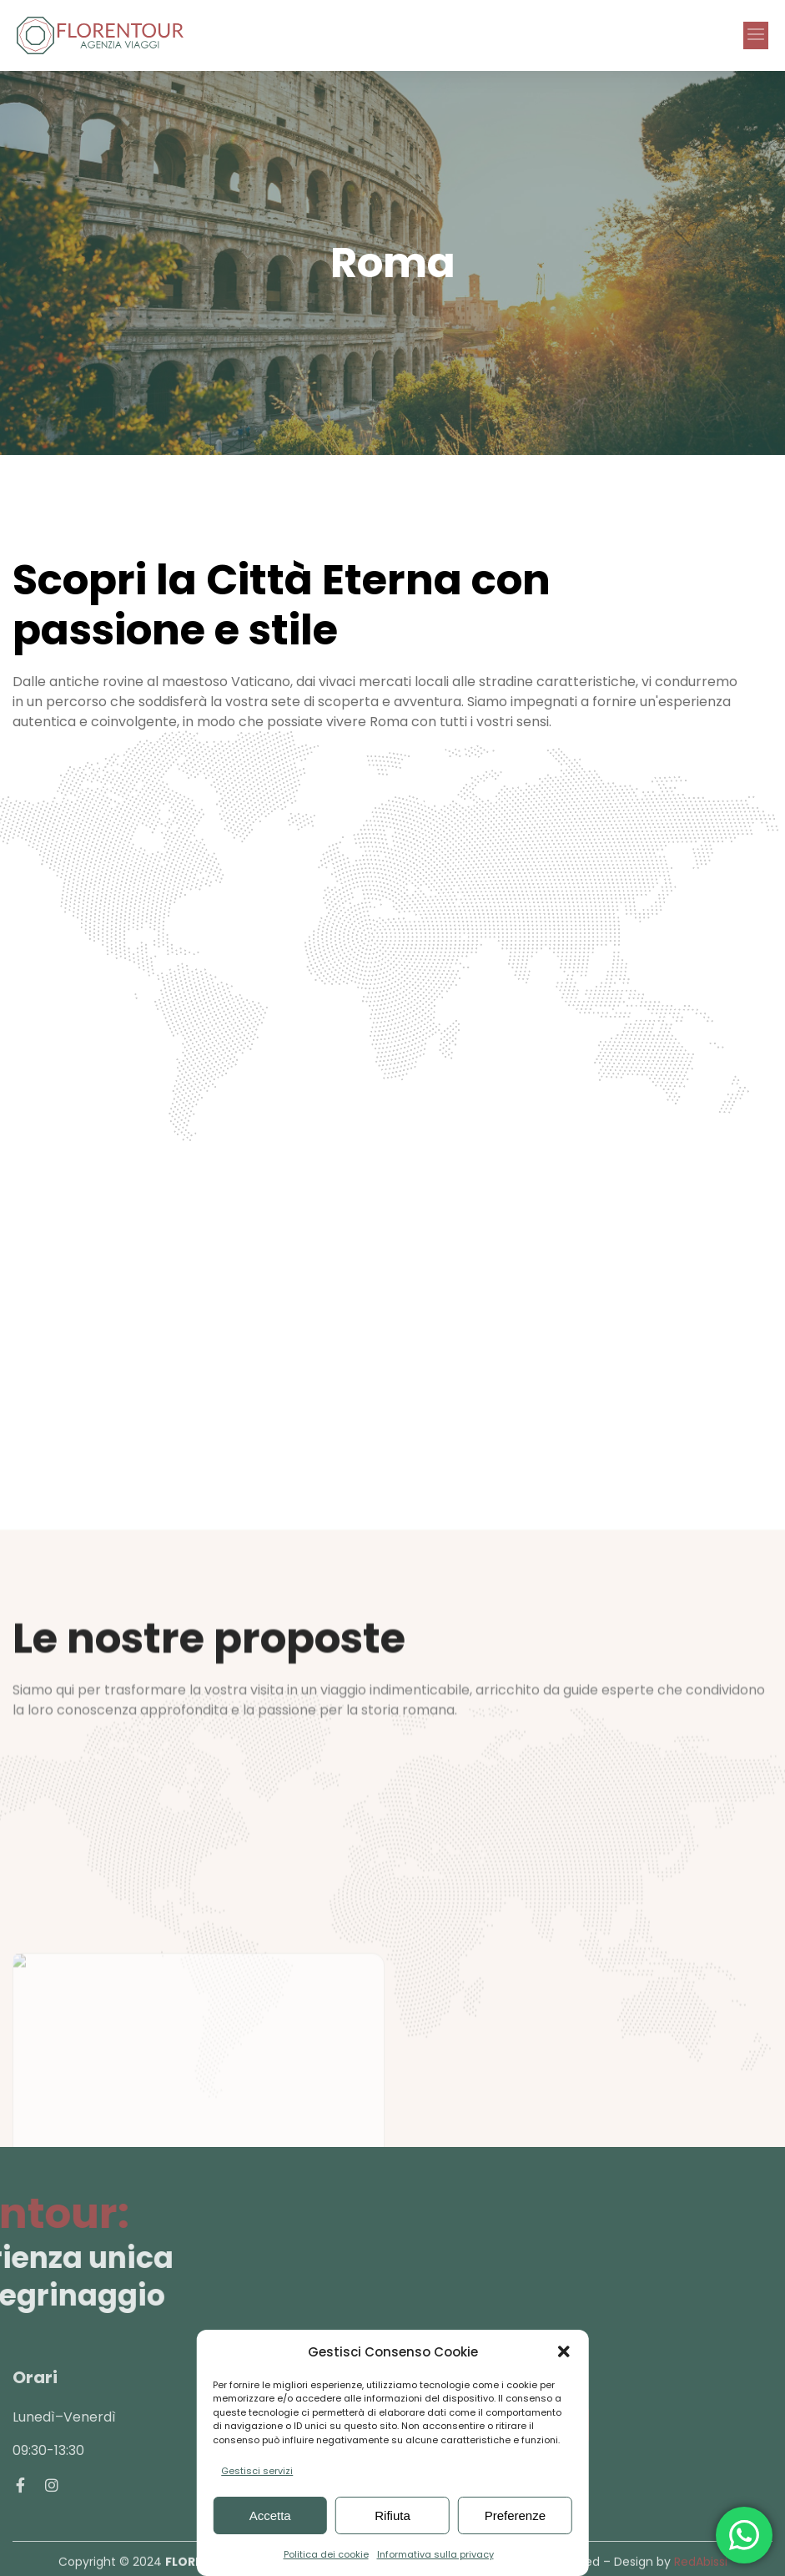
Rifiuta (392, 2515)
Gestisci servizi (257, 2471)
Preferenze (515, 2515)
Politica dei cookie (326, 2554)
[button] (564, 2351)
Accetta (270, 2515)
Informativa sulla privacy (435, 2554)
